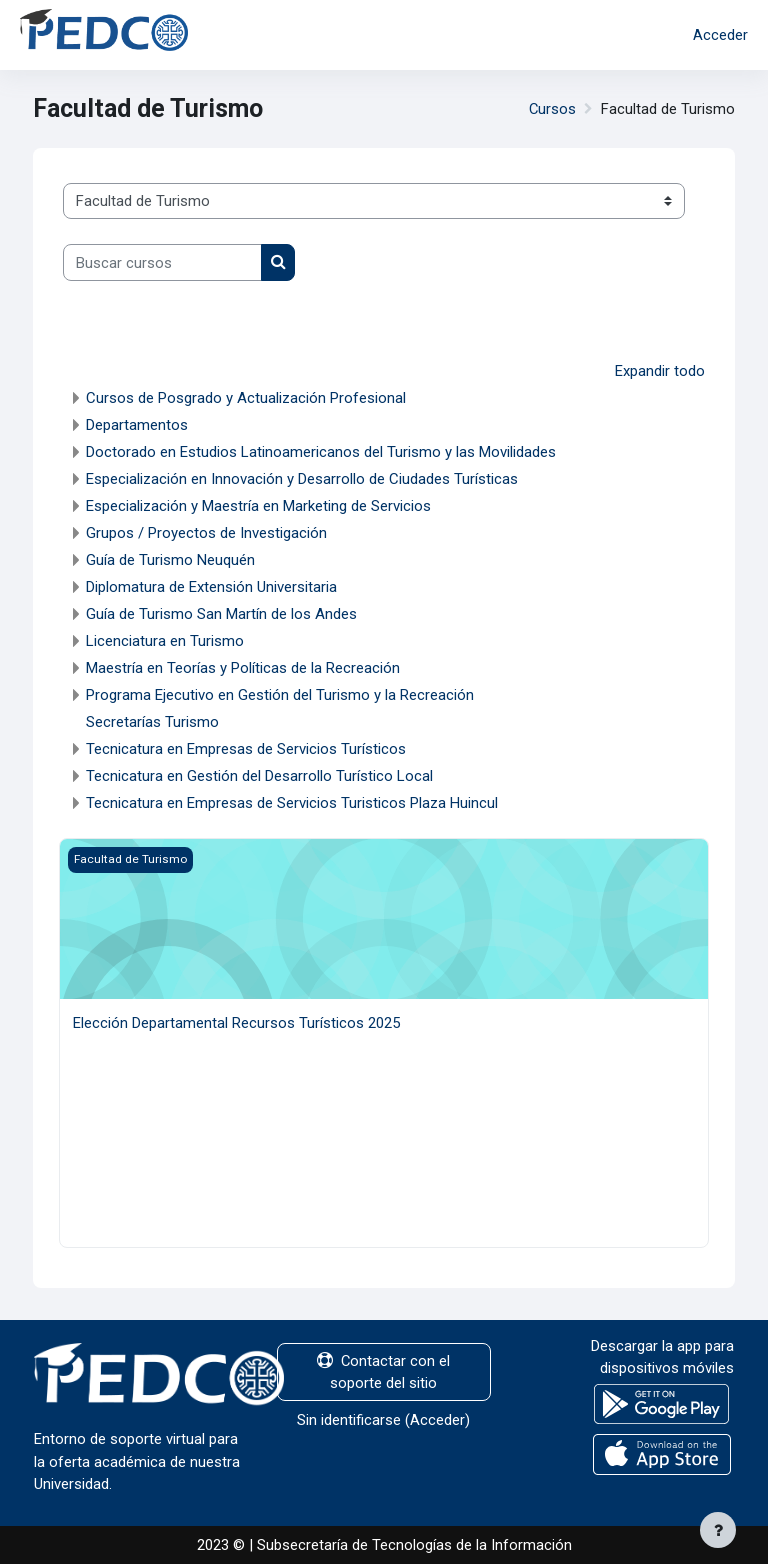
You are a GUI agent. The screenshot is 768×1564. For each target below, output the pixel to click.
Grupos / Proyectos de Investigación (206, 533)
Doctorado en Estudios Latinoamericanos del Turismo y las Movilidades (321, 452)
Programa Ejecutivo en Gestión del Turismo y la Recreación (280, 695)
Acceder (720, 35)
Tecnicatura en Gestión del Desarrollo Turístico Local (259, 776)
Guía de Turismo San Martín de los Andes (221, 614)
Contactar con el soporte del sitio (383, 1372)
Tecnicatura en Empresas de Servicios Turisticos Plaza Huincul (292, 803)
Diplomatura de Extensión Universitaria (211, 587)
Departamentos (137, 425)
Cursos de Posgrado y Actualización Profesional (246, 398)
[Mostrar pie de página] (718, 1530)
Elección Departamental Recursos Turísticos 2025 (236, 1023)
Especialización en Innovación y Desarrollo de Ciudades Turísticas (302, 479)
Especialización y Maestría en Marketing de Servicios (258, 506)
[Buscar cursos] (162, 262)
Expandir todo (660, 371)
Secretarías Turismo (152, 722)
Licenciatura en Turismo (165, 641)
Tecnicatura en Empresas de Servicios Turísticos (246, 749)
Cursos (552, 109)
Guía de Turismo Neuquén (170, 560)
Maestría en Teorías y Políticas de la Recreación (243, 668)
